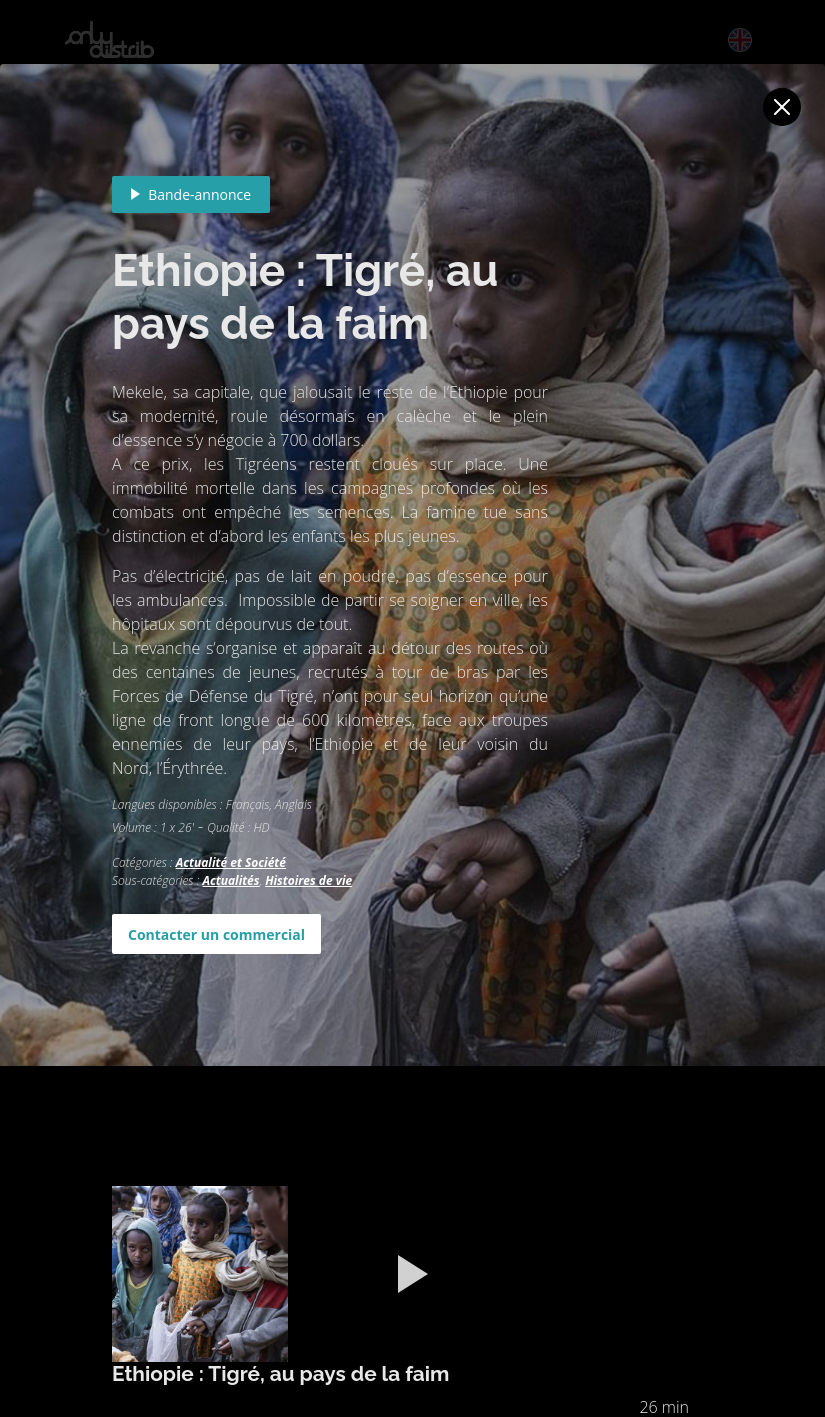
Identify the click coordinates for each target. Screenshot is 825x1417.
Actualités (230, 880)
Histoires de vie (308, 880)
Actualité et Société (231, 862)
